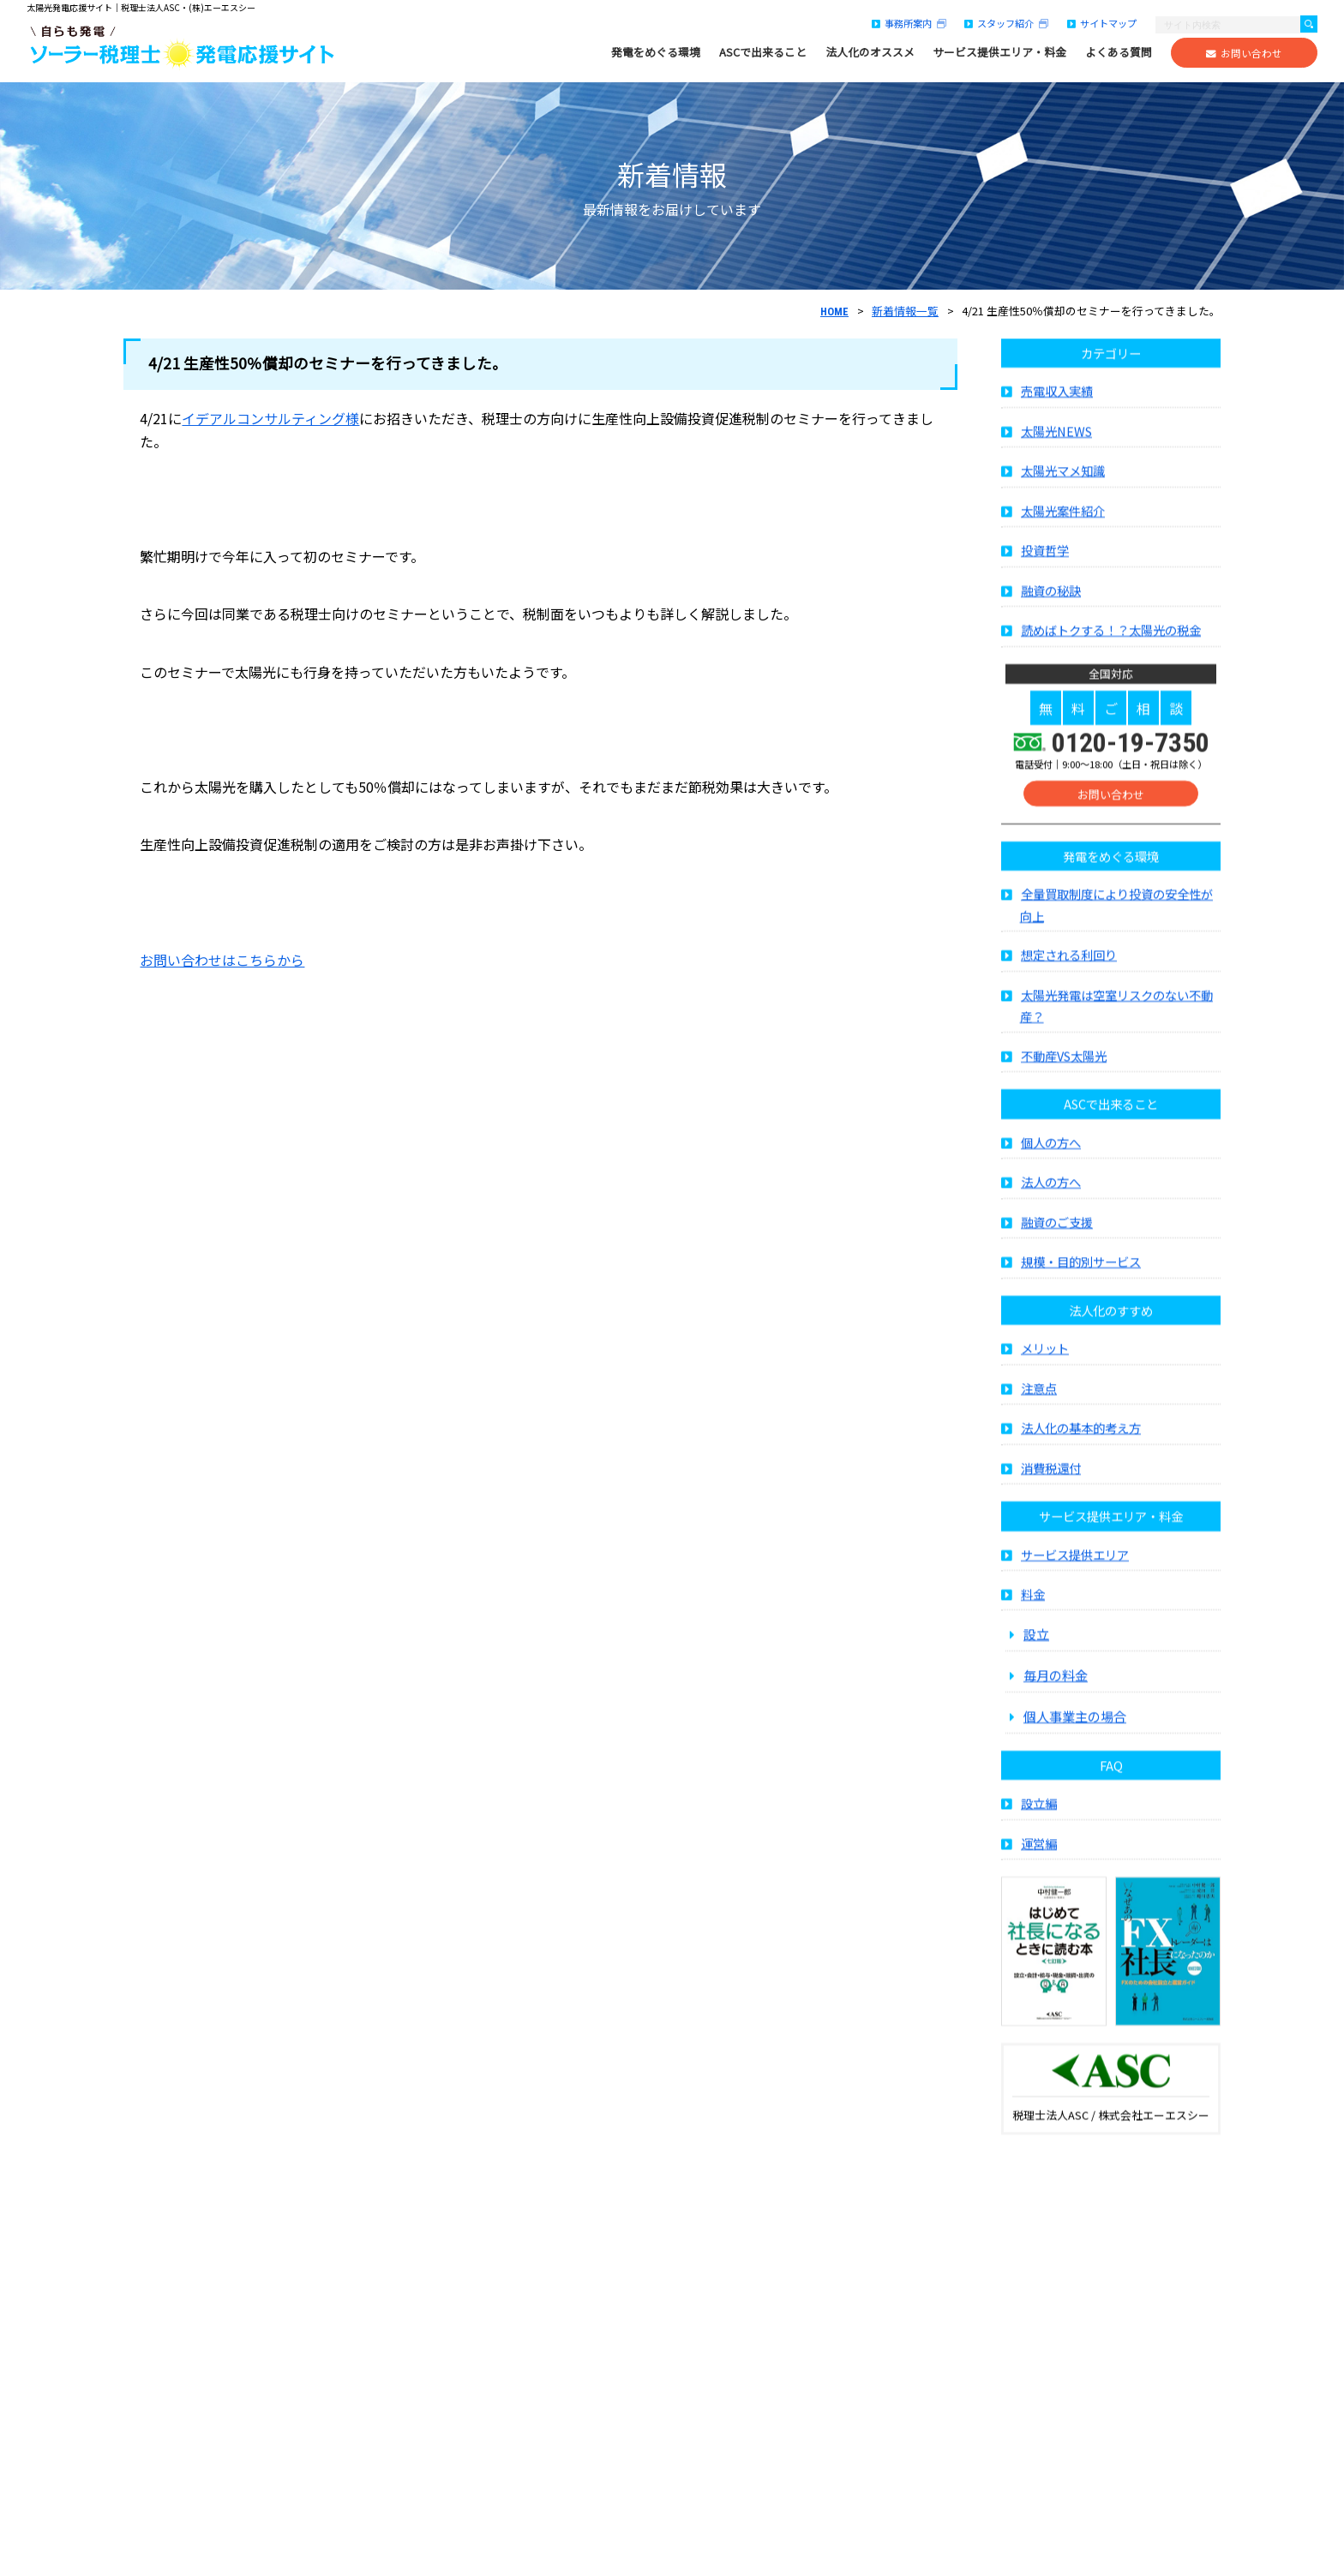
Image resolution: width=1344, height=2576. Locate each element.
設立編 (1039, 1820)
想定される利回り (1069, 971)
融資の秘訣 (1051, 607)
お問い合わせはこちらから (222, 960)
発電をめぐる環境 (655, 52)
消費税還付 (1051, 1484)
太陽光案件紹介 (1063, 527)
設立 (1036, 1650)
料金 (1033, 1611)
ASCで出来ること (763, 52)
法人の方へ (1051, 1198)
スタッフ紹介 (1006, 23)
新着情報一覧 (905, 311)
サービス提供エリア (1075, 1570)
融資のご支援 (1057, 1238)
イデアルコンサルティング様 (270, 418)
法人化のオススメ (870, 52)
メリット (1045, 1365)
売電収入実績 (1057, 407)
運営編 (1039, 1860)
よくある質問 (1118, 52)
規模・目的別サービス (1081, 1278)
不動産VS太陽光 (1064, 1072)
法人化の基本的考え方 (1081, 1444)
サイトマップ (1102, 23)
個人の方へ (1051, 1158)
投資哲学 (1045, 567)
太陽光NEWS (1056, 448)
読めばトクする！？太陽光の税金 (1111, 647)
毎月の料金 (1055, 1691)
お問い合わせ (1244, 53)
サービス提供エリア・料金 (999, 52)
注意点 (1039, 1404)
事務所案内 (909, 23)
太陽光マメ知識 (1063, 487)
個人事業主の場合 (1074, 1732)
